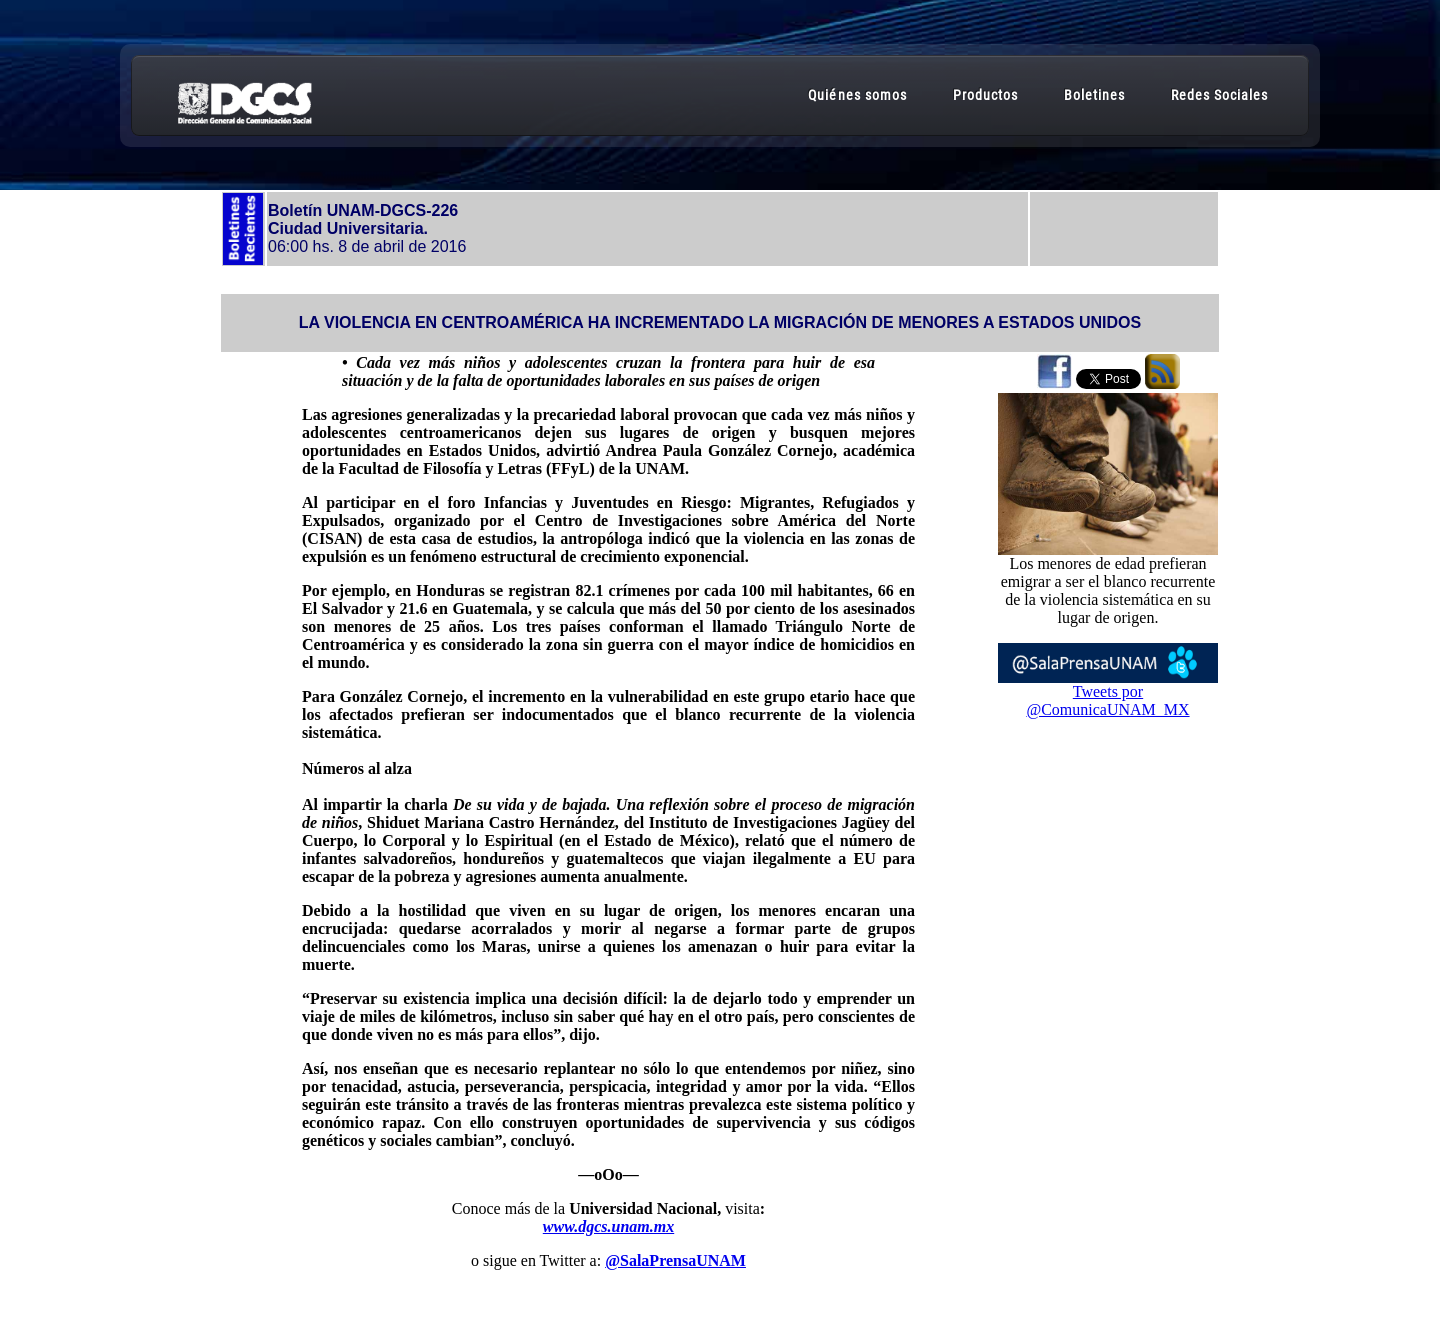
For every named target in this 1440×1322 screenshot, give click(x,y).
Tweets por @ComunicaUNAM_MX (1107, 700)
